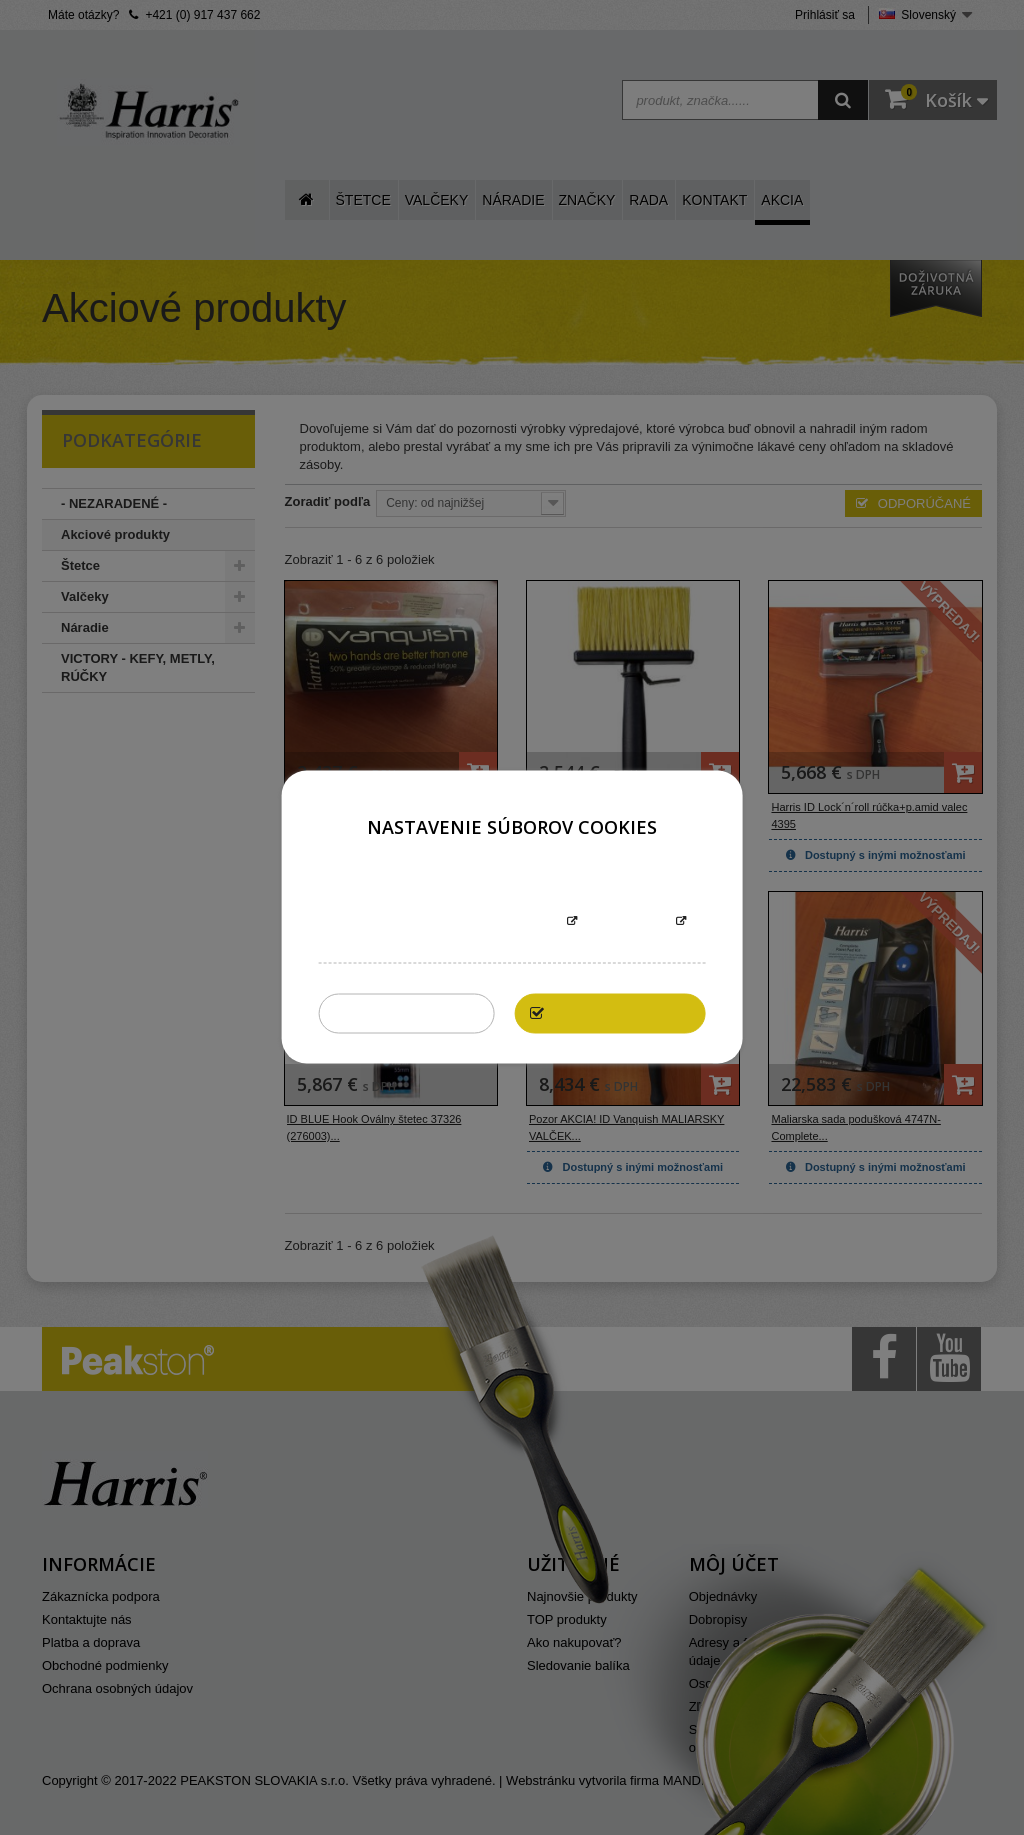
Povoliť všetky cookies (627, 1013)
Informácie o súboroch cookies (449, 922)
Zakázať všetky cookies (412, 1013)
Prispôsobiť (626, 922)
